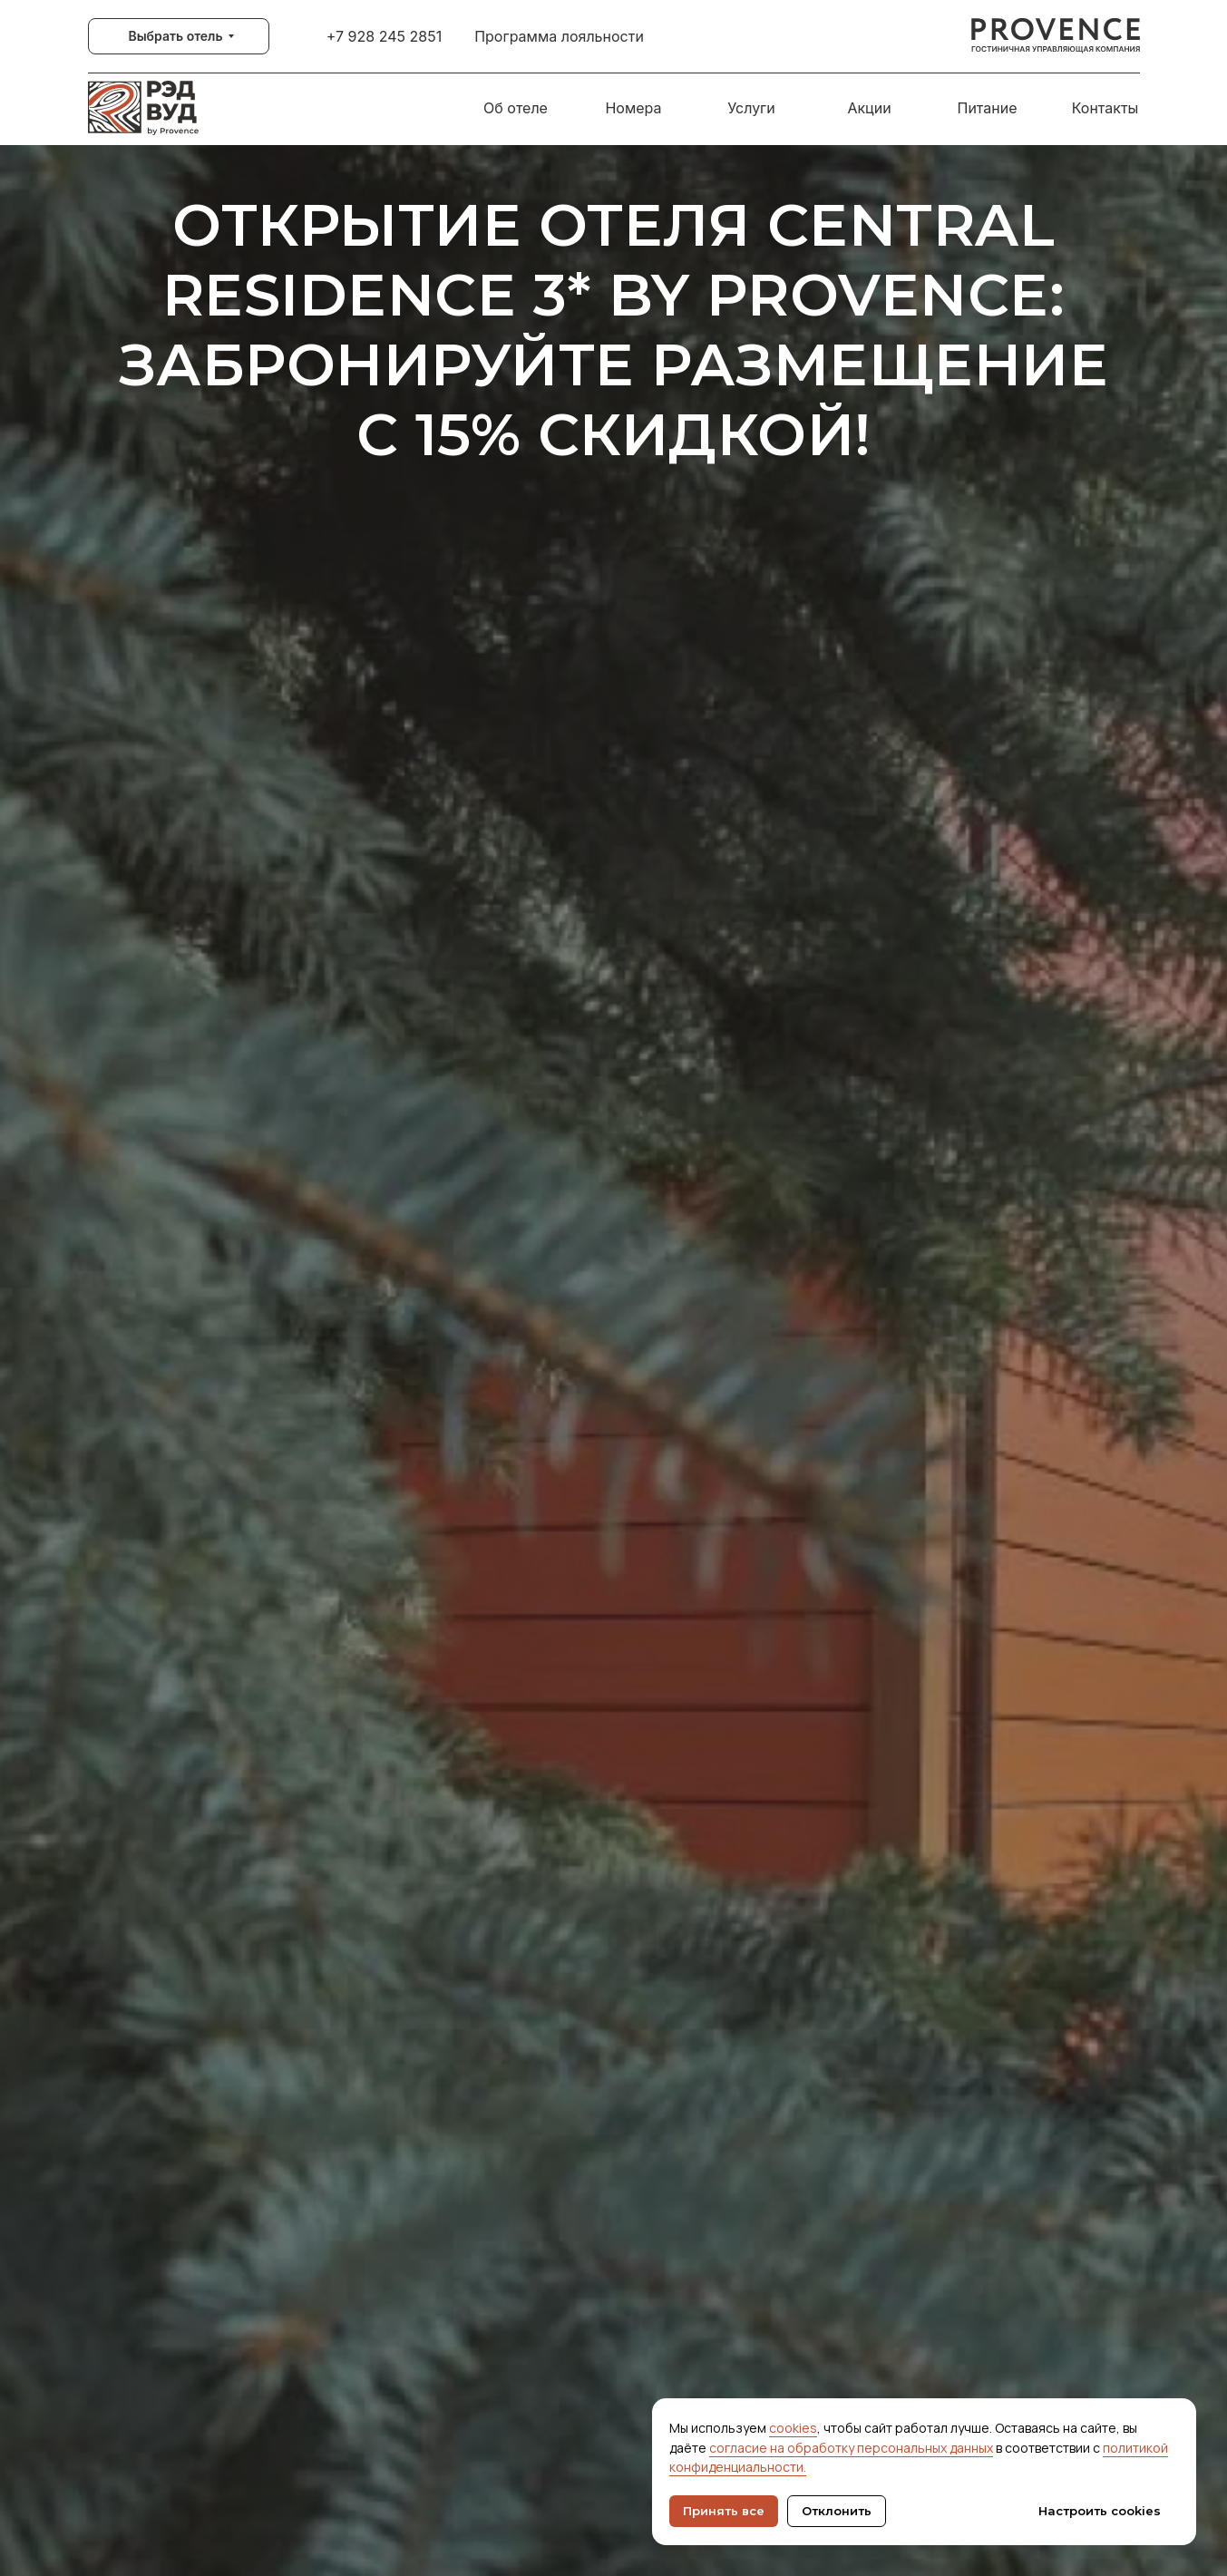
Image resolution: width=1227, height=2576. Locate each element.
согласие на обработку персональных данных (851, 2447)
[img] (1056, 36)
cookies (793, 2427)
